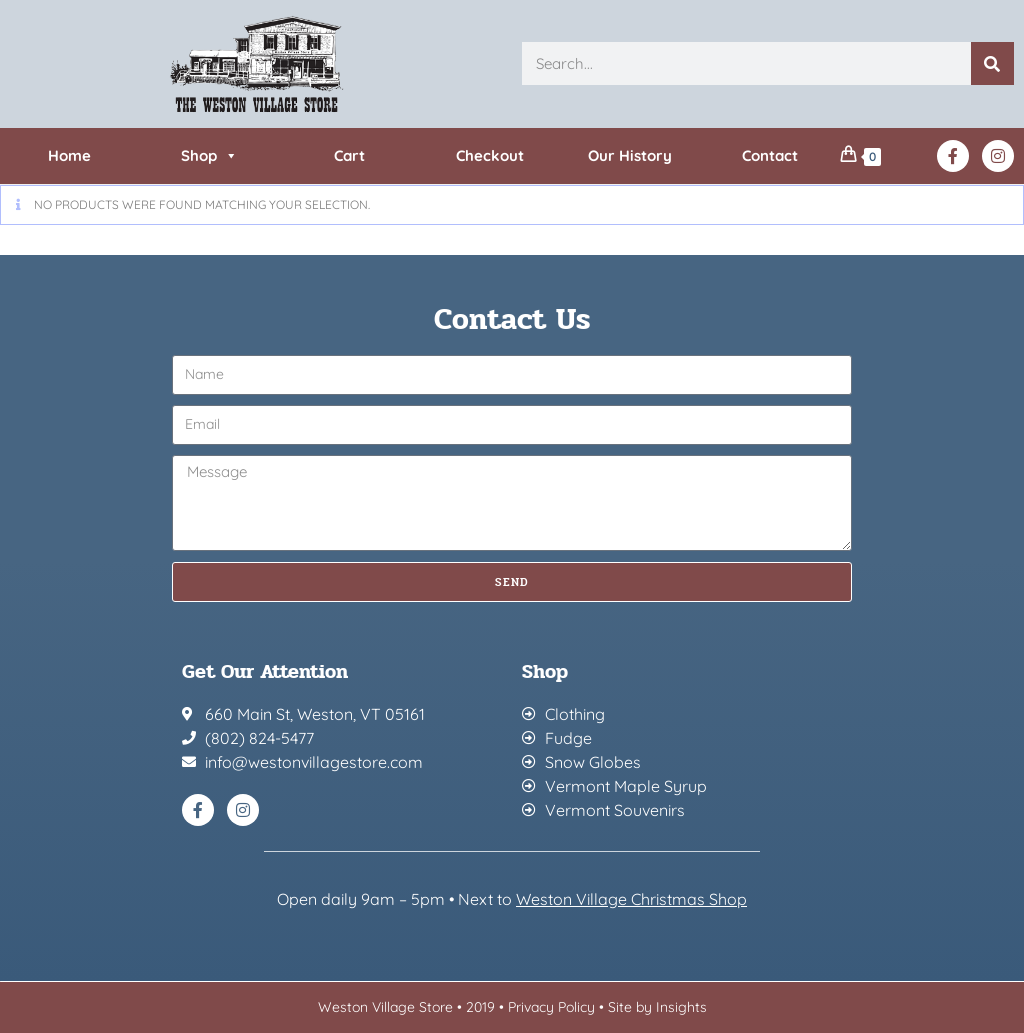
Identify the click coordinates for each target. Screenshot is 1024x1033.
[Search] (992, 63)
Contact (770, 155)
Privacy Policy (551, 1007)
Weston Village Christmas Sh (621, 899)
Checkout (490, 155)
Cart (349, 155)
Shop (209, 156)
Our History (630, 155)
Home (69, 155)
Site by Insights (657, 1007)
